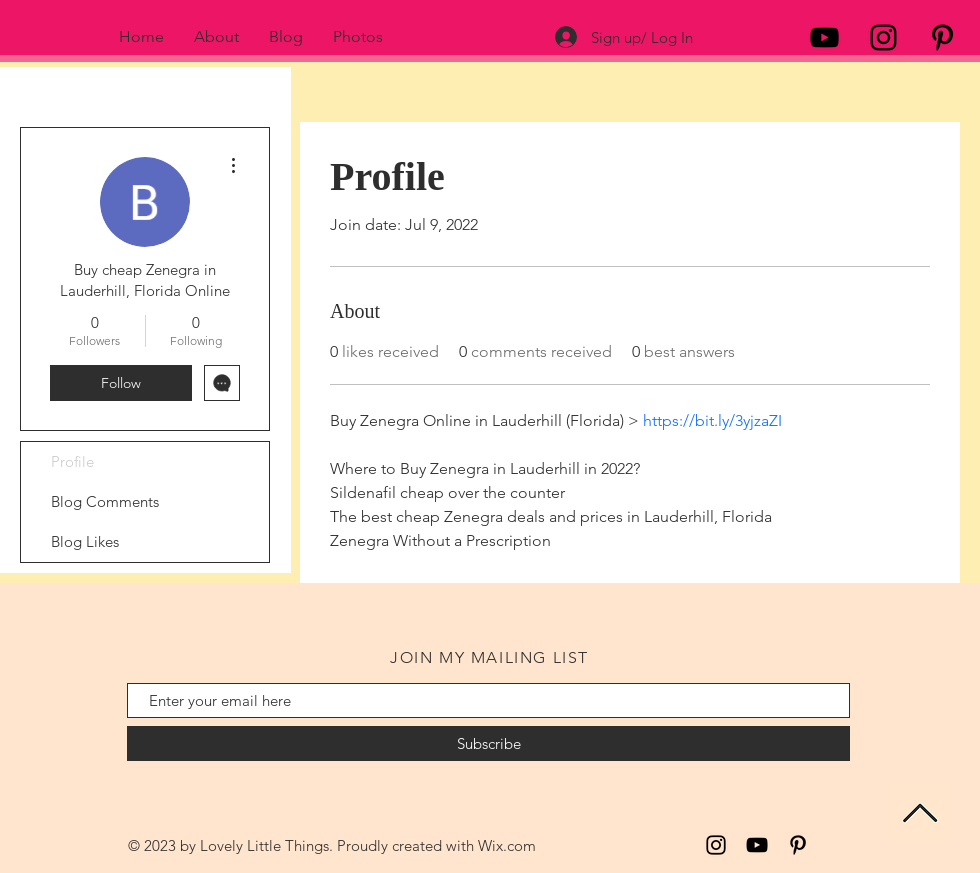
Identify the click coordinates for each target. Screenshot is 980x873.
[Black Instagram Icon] (883, 37)
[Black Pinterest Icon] (942, 37)
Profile (72, 461)
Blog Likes (85, 541)
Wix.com (507, 845)
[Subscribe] (488, 743)
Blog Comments (105, 501)
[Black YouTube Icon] (824, 37)
